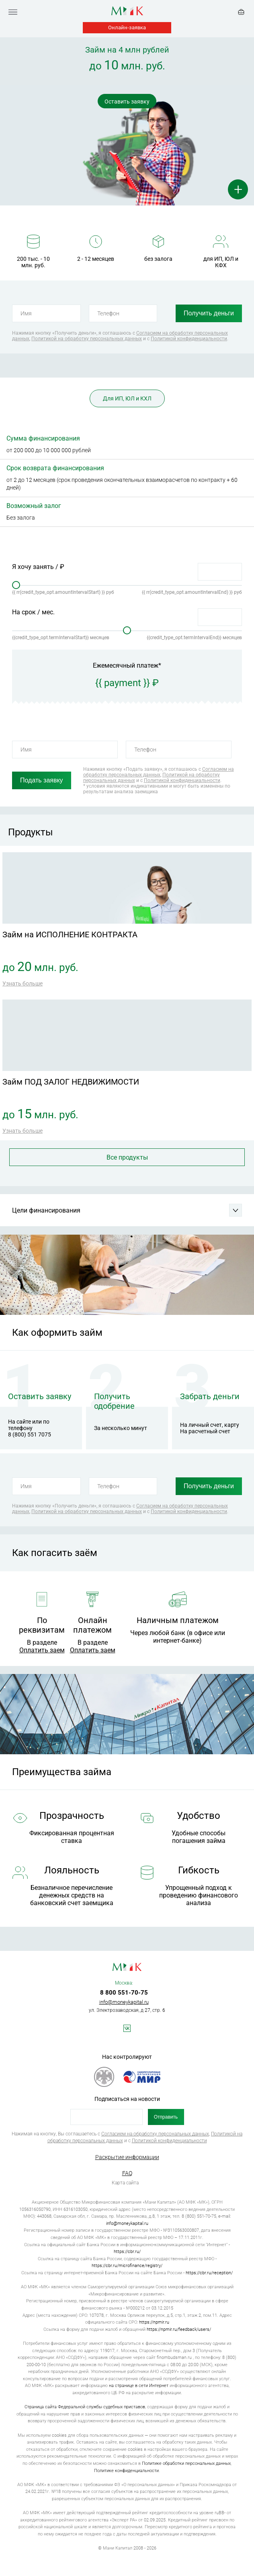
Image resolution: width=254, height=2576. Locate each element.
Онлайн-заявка (127, 27)
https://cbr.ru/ (127, 2251)
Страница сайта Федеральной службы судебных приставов (85, 2406)
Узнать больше (22, 983)
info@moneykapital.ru (124, 2002)
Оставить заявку (127, 101)
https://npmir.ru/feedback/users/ (179, 2329)
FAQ (127, 2173)
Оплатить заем (42, 1650)
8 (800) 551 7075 (29, 1434)
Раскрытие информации (127, 2157)
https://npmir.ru (154, 2322)
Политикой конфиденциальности (189, 338)
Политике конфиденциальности (126, 2470)
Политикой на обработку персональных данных (86, 338)
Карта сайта (125, 2183)
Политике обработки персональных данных (186, 2463)
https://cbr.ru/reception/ (209, 2272)
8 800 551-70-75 (124, 1992)
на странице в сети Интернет (138, 2385)
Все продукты (127, 1157)
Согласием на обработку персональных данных (158, 772)
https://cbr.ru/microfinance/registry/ (127, 2265)
